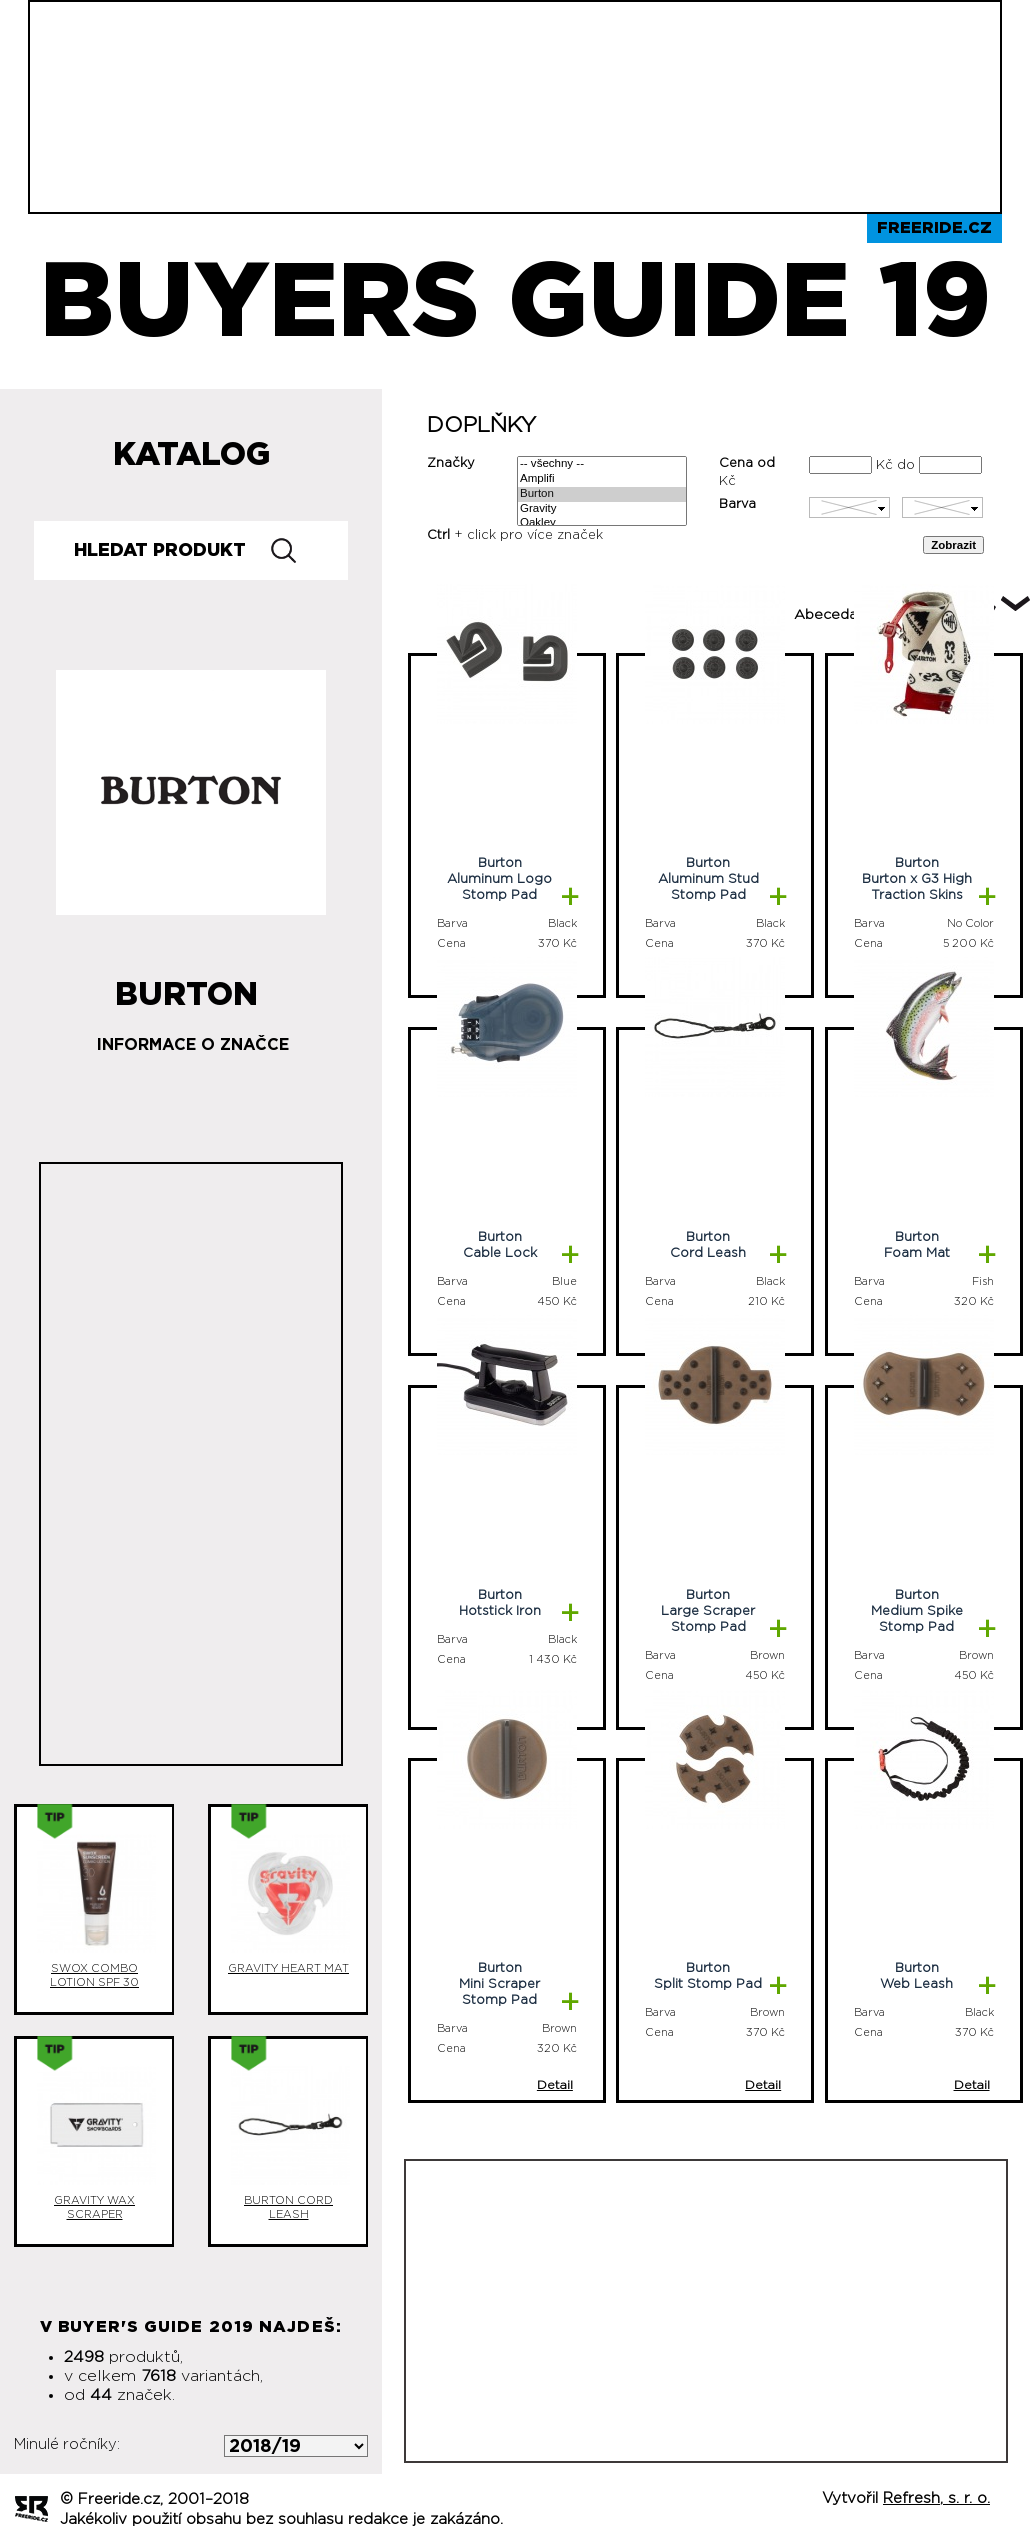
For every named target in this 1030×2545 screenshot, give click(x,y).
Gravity (602, 509)
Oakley (602, 523)
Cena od (747, 463)
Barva (737, 504)
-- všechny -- (602, 464)
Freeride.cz (934, 228)
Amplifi (602, 479)
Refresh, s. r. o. (936, 2498)
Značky (451, 463)
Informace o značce (193, 1045)
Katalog (191, 455)
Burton (602, 494)
